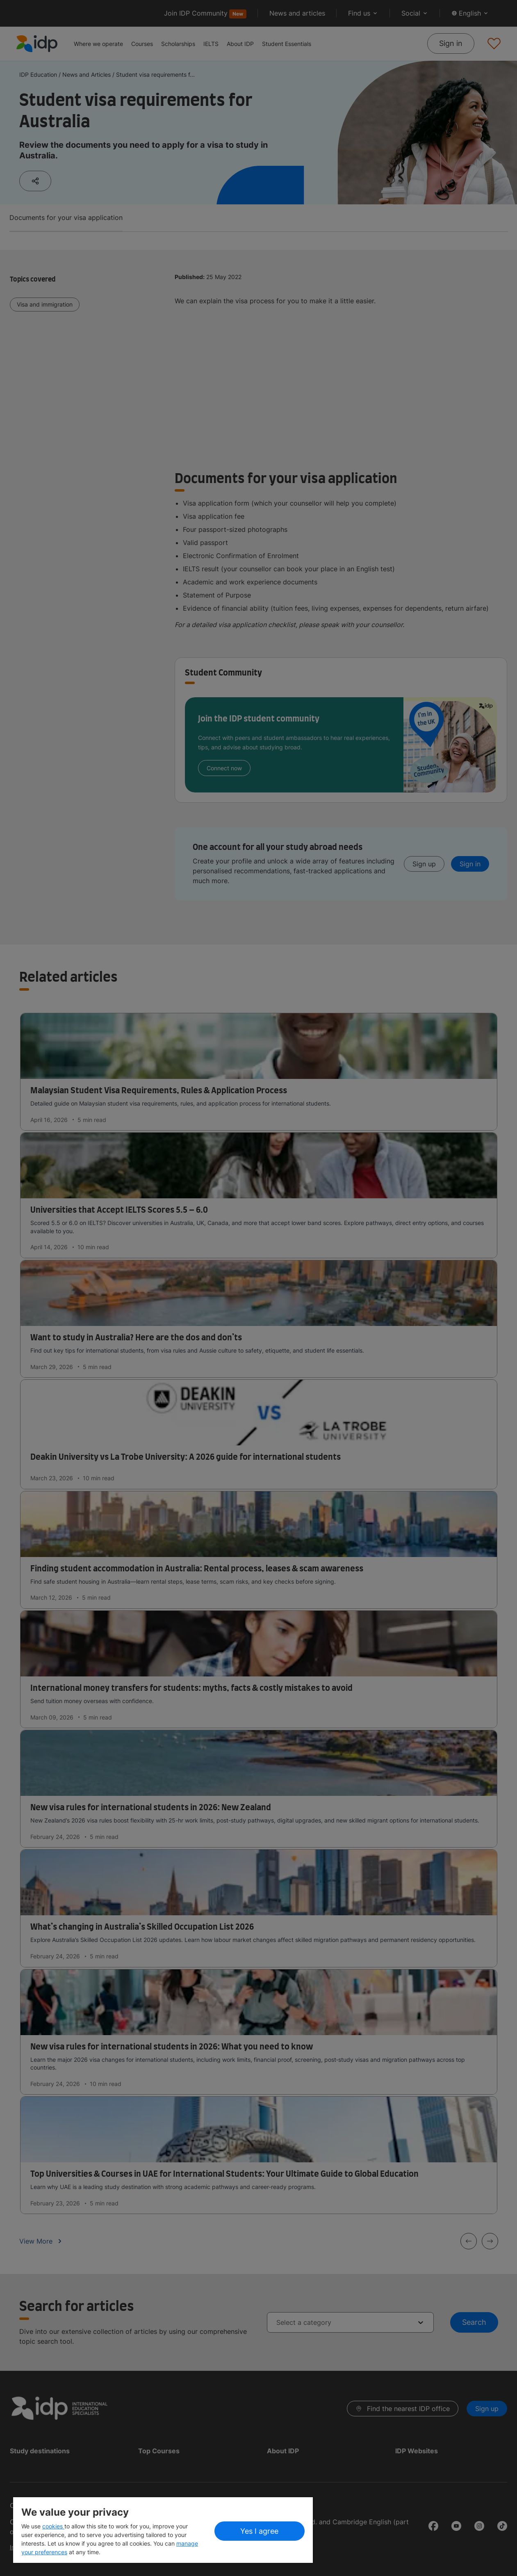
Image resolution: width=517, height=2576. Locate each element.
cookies (53, 2526)
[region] (163, 2530)
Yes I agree (259, 2531)
